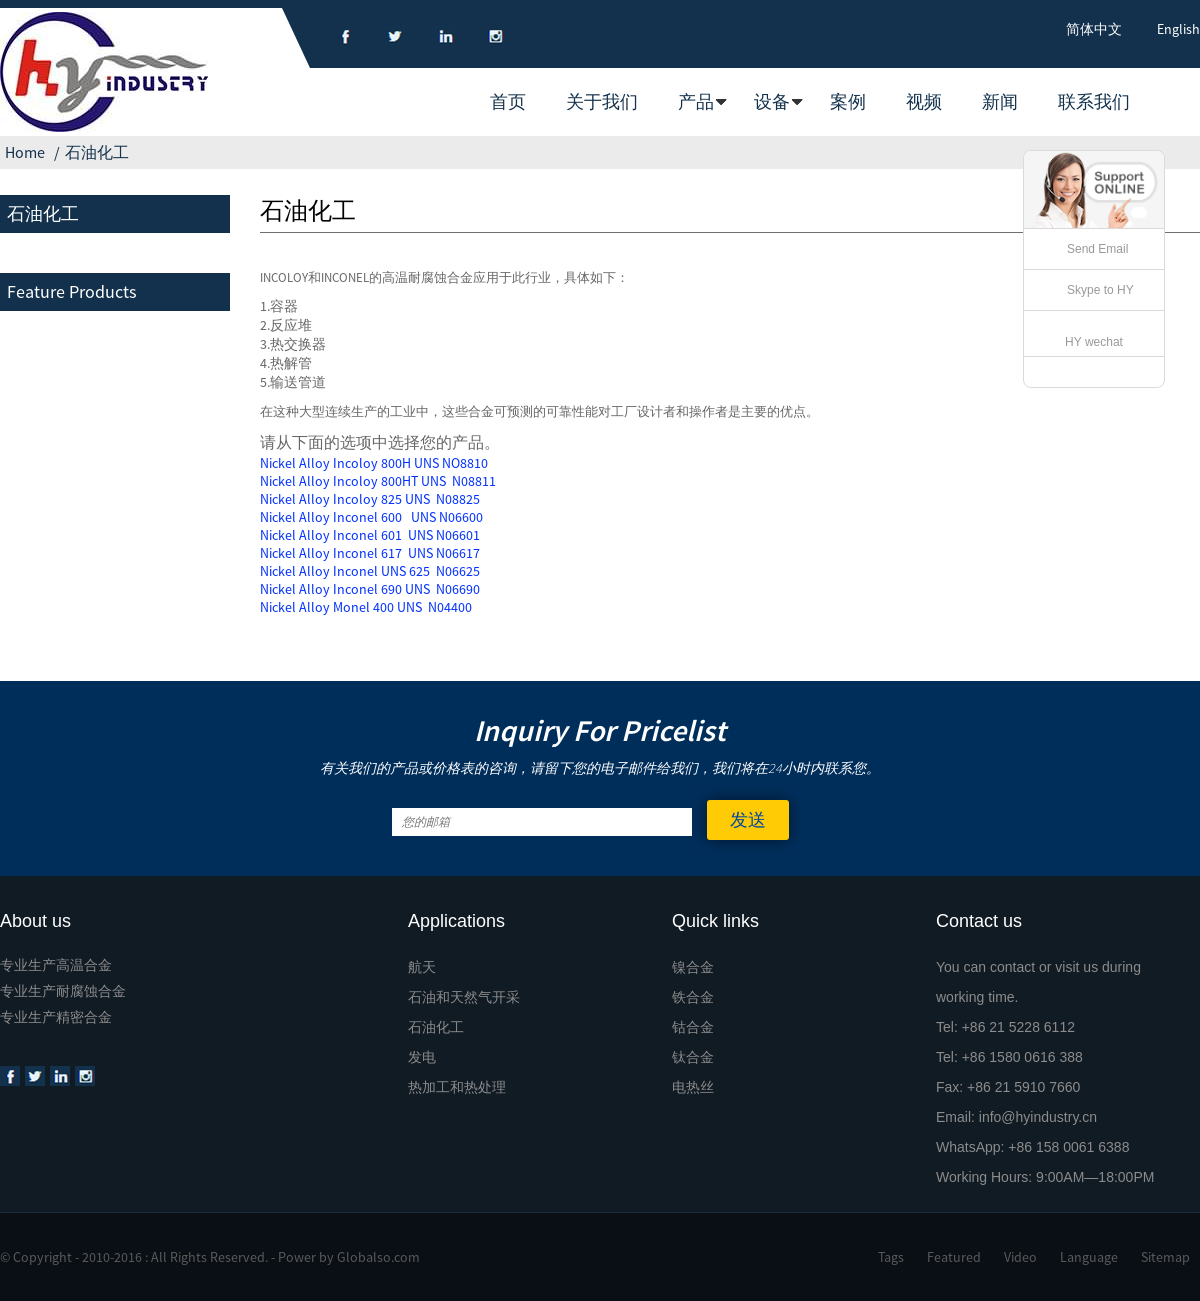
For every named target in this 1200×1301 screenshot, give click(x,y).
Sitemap (1165, 1257)
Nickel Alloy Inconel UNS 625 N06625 (370, 571)
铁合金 (693, 997)
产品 (696, 101)
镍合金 (693, 967)
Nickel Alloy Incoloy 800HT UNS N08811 (378, 481)
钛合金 (693, 1057)
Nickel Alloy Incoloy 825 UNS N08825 (370, 499)
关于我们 (602, 101)
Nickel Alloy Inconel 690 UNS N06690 (370, 589)
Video (1020, 1257)
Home (25, 152)
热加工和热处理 (457, 1087)
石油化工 (97, 152)
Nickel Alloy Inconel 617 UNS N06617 (370, 553)
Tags (891, 1257)
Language (1089, 1257)
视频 (924, 101)
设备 (772, 101)
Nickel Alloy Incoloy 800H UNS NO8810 (374, 463)
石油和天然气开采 (464, 997)
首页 (508, 101)
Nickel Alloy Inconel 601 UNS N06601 (370, 535)
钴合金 (693, 1027)
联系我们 (1094, 101)
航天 (422, 967)
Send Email (1097, 249)
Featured (954, 1257)
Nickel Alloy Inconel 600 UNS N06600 (371, 517)
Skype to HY (1100, 290)
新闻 (1000, 101)
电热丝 (693, 1087)
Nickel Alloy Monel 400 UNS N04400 (366, 607)
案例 (848, 101)
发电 (422, 1057)
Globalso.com (378, 1257)
